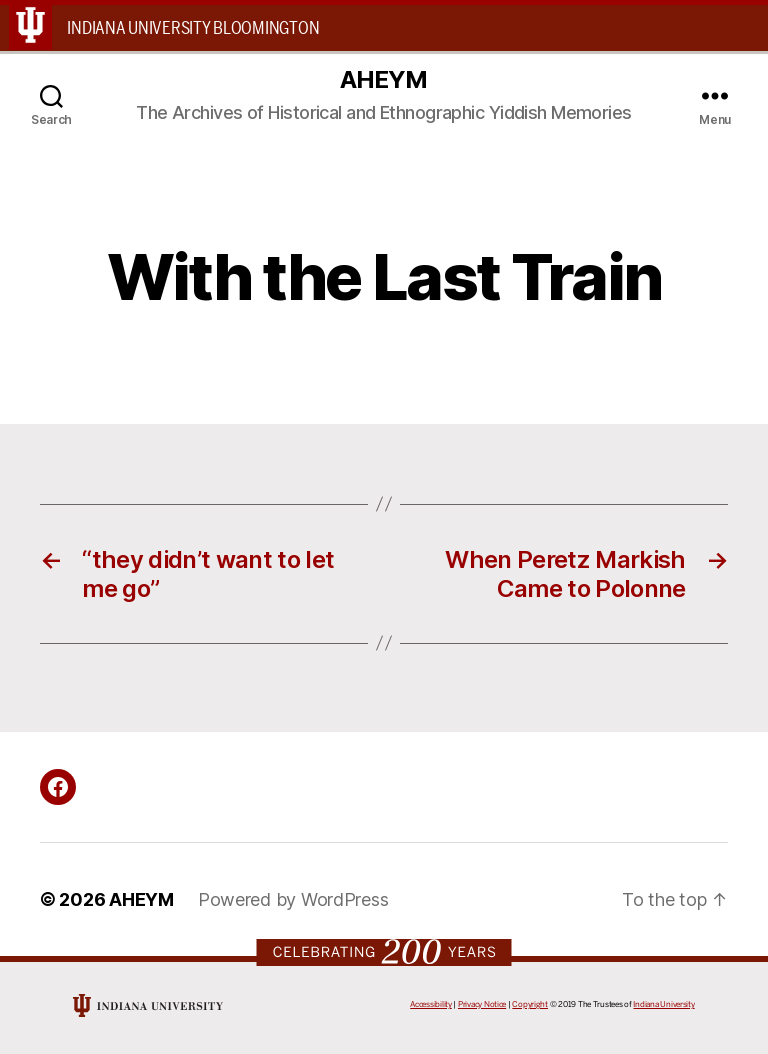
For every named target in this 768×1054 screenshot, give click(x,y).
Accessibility (431, 1004)
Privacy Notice (482, 1004)
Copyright (530, 1004)
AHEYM (383, 80)
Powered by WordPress (293, 899)
